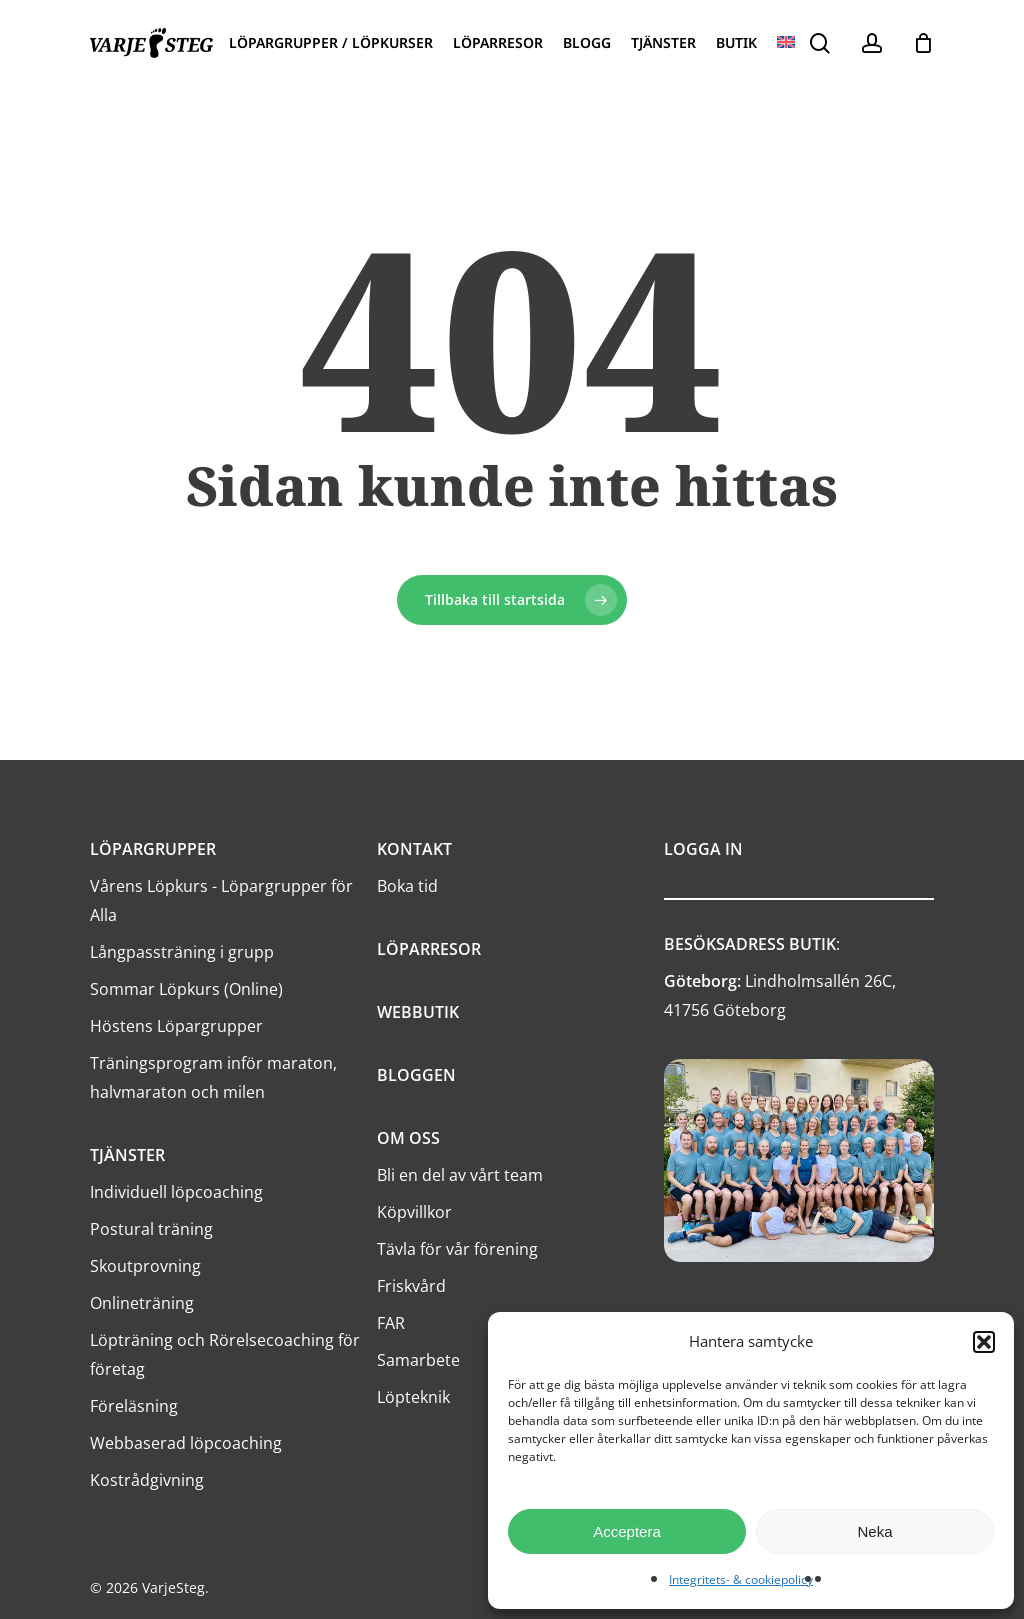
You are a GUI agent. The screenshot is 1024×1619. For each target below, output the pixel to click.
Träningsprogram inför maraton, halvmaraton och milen (213, 1077)
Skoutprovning (145, 1266)
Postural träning (151, 1229)
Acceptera (627, 1531)
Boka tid (407, 886)
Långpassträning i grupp (182, 952)
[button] (984, 1342)
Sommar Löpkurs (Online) (186, 989)
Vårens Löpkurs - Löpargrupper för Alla (221, 900)
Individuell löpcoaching (176, 1192)
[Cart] (923, 43)
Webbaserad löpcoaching (186, 1443)
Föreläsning (134, 1406)
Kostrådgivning (147, 1480)
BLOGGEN (416, 1075)
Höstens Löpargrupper (176, 1026)
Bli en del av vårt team (460, 1175)
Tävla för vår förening (457, 1249)
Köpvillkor (414, 1212)
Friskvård (411, 1286)
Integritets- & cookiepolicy (741, 1579)
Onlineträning (142, 1303)
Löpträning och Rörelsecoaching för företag (225, 1354)
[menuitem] (786, 43)
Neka (874, 1531)
